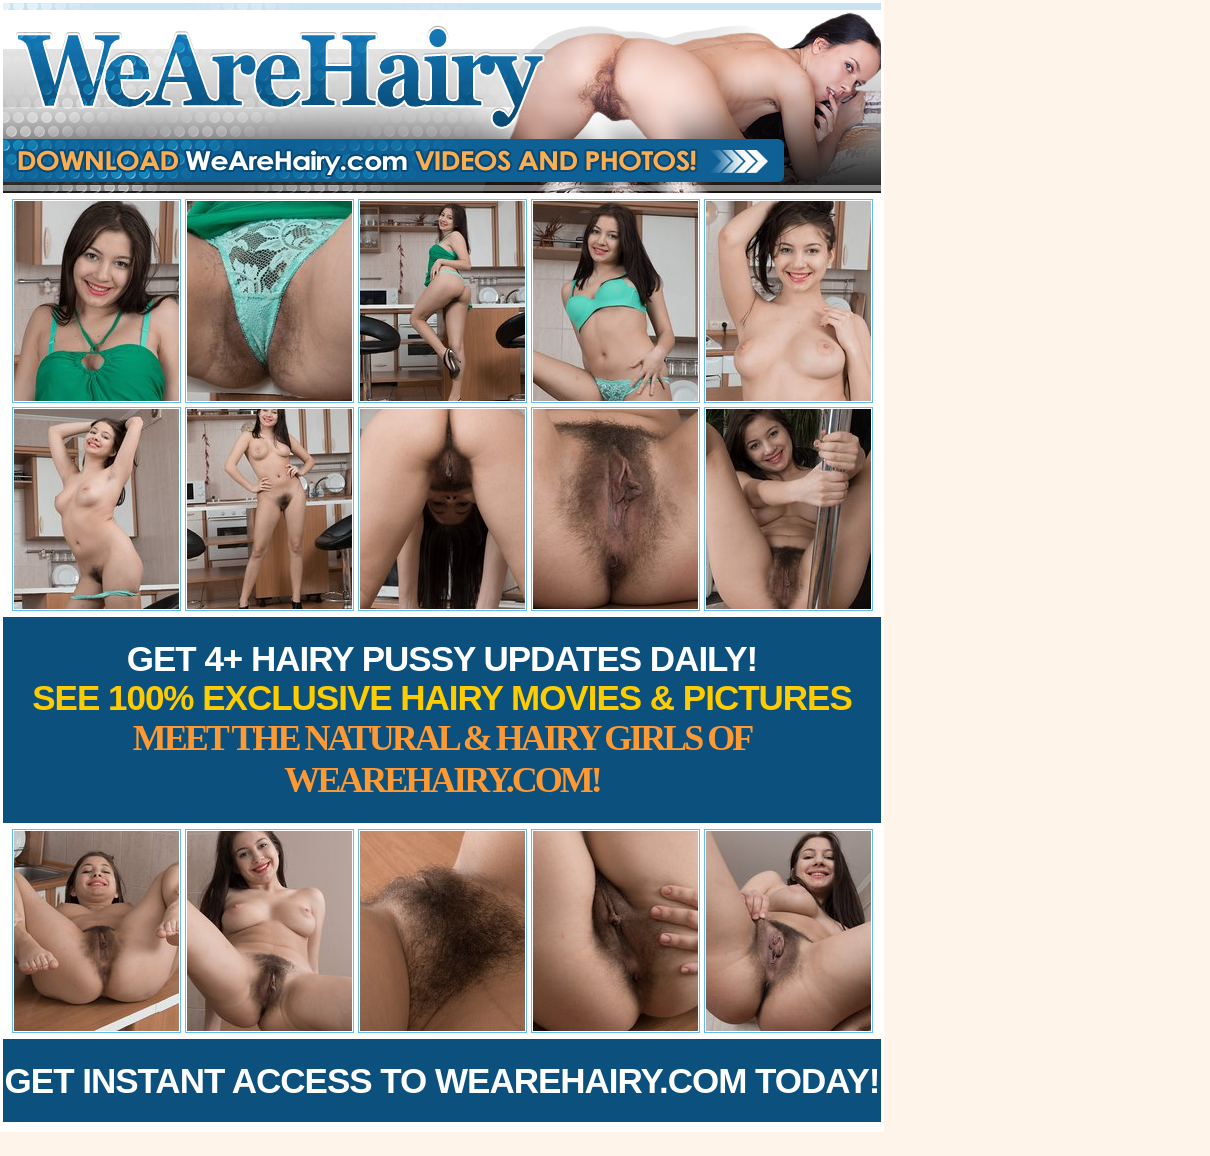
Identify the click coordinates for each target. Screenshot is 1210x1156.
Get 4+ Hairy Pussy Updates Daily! (442, 719)
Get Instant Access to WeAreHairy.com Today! (442, 1080)
